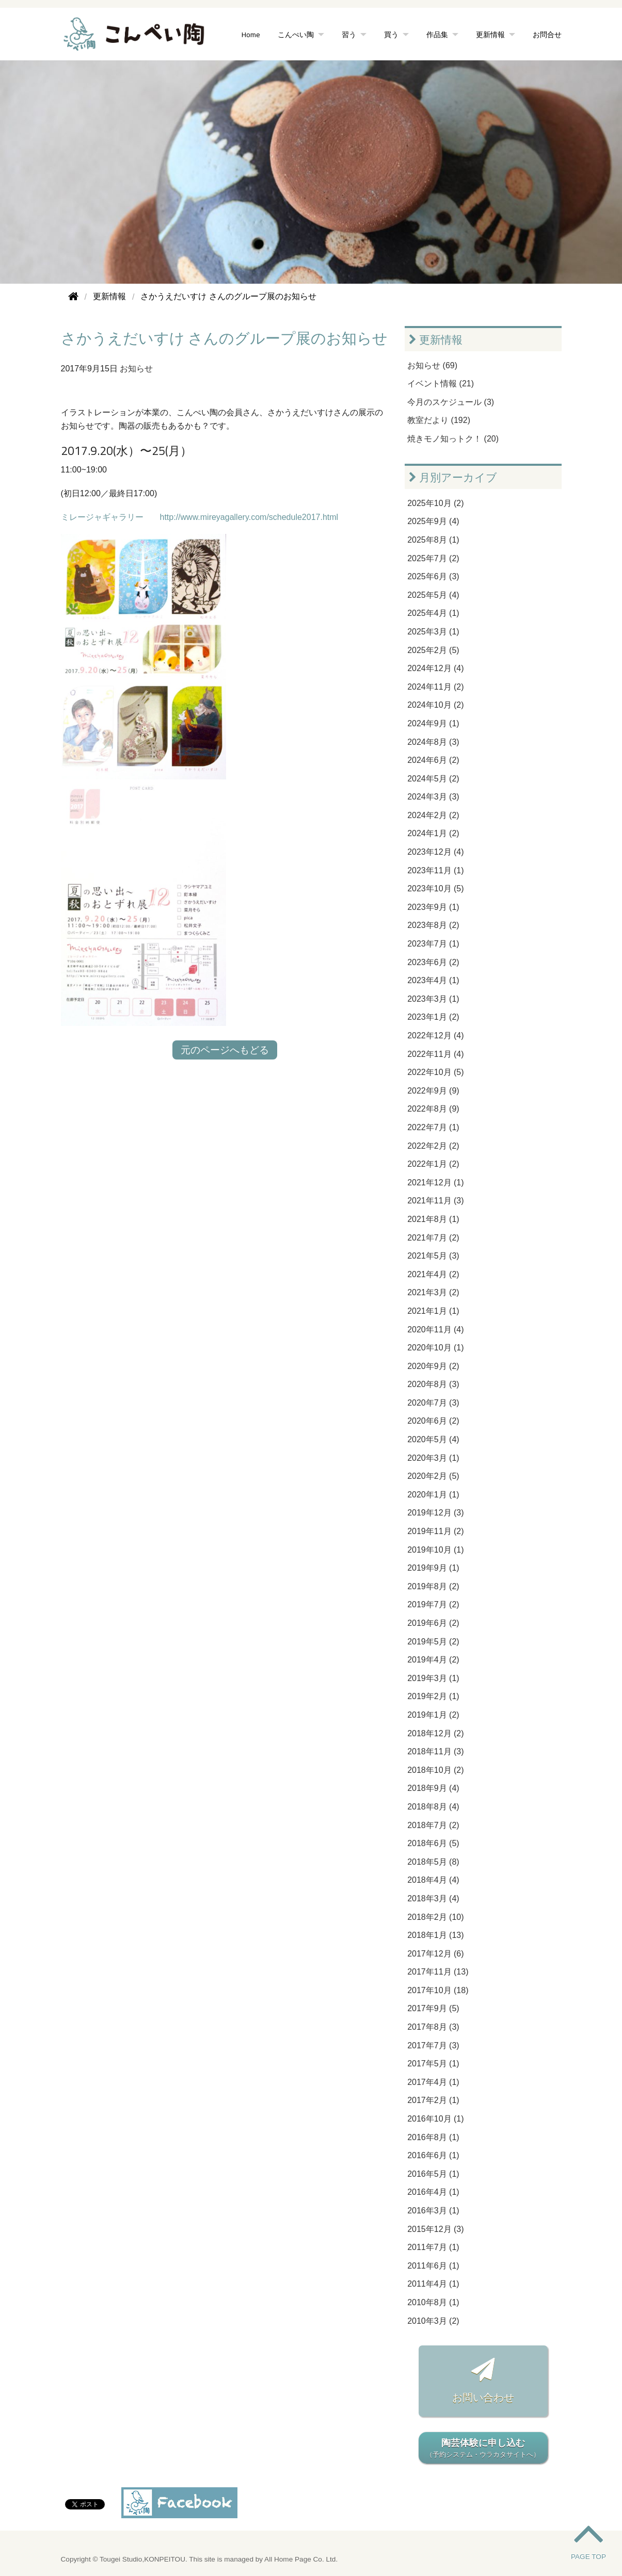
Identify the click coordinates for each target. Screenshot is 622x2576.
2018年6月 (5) (433, 1843)
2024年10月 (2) (435, 704)
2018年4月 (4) (433, 1880)
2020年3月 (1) (433, 1458)
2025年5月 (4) (433, 595)
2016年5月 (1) (433, 2174)
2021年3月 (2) (433, 1292)
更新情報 (490, 34)
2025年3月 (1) (433, 631)
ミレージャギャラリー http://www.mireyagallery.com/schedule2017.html (200, 517)
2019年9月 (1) (433, 1567)
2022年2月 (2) (433, 1146)
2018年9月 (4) (433, 1788)
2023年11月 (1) (435, 870)
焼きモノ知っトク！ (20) (453, 438)
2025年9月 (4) (433, 521)
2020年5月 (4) (433, 1439)
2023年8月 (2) (433, 925)
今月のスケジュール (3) (450, 402)
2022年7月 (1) (433, 1127)
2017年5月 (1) (433, 2063)
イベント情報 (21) (440, 383)
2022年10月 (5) (435, 1072)
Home (251, 34)
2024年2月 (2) (433, 815)
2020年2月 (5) (433, 1476)
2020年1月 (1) (433, 1494)
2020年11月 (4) (435, 1329)
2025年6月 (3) (433, 576)
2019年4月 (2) (433, 1659)
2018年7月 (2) (433, 1825)
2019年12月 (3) (435, 1512)
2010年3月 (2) (433, 2321)
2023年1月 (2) (433, 1017)
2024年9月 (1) (433, 723)
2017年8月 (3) (433, 2027)
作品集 (437, 34)
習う (349, 34)
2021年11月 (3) (435, 1200)
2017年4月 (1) (433, 2082)
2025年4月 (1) (433, 613)
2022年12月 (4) (435, 1035)
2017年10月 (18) (437, 1990)
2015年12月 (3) (435, 2229)
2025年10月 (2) (435, 503)
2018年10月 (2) (435, 1770)
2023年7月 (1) (433, 943)
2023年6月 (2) (433, 962)
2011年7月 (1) (433, 2247)
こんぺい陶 (296, 34)
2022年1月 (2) (433, 1164)
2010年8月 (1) (433, 2302)
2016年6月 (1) (433, 2155)
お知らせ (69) (432, 365)
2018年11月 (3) (435, 1751)
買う (391, 34)
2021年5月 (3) (433, 1255)
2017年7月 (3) (433, 2045)
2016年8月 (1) (433, 2137)
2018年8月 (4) (433, 1806)
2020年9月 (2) (433, 1366)
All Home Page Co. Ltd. (301, 2559)
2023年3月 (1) (433, 998)
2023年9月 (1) (433, 907)
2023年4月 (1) (433, 980)
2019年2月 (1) (433, 1696)
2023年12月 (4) (435, 851)
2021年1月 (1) (433, 1311)
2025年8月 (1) (433, 539)
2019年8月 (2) (433, 1586)
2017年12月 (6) (435, 1953)
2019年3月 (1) (433, 1678)
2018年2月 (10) (435, 1917)
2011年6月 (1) (433, 2265)
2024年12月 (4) (435, 668)
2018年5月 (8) (433, 1861)
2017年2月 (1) (433, 2100)
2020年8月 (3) (433, 1384)
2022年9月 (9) (433, 1090)
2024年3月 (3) (433, 796)
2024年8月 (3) (433, 742)
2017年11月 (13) (437, 1971)
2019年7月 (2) (433, 1604)
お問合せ (547, 34)
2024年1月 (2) (433, 833)
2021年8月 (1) (433, 1219)
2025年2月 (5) (433, 650)
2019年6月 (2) (433, 1623)
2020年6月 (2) (433, 1420)
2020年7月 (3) (433, 1402)
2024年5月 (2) (433, 778)
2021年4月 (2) (433, 1274)
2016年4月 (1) (433, 2192)
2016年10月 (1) (435, 2118)
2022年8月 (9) (433, 1108)
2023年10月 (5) (435, 888)
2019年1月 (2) (433, 1714)
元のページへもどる (225, 1050)
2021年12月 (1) (435, 1182)
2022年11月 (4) (435, 1054)
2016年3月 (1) (433, 2210)
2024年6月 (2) (433, 760)
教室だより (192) (438, 420)
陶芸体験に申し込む (483, 2449)
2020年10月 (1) (435, 1347)
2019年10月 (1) (435, 1549)
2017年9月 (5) (433, 2008)
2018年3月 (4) (433, 1898)
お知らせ (136, 368)
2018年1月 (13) (435, 1935)
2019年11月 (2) (435, 1531)
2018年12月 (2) (435, 1733)
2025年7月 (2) (433, 558)
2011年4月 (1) (433, 2283)
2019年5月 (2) (433, 1641)
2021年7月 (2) (433, 1237)
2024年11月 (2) (435, 686)
